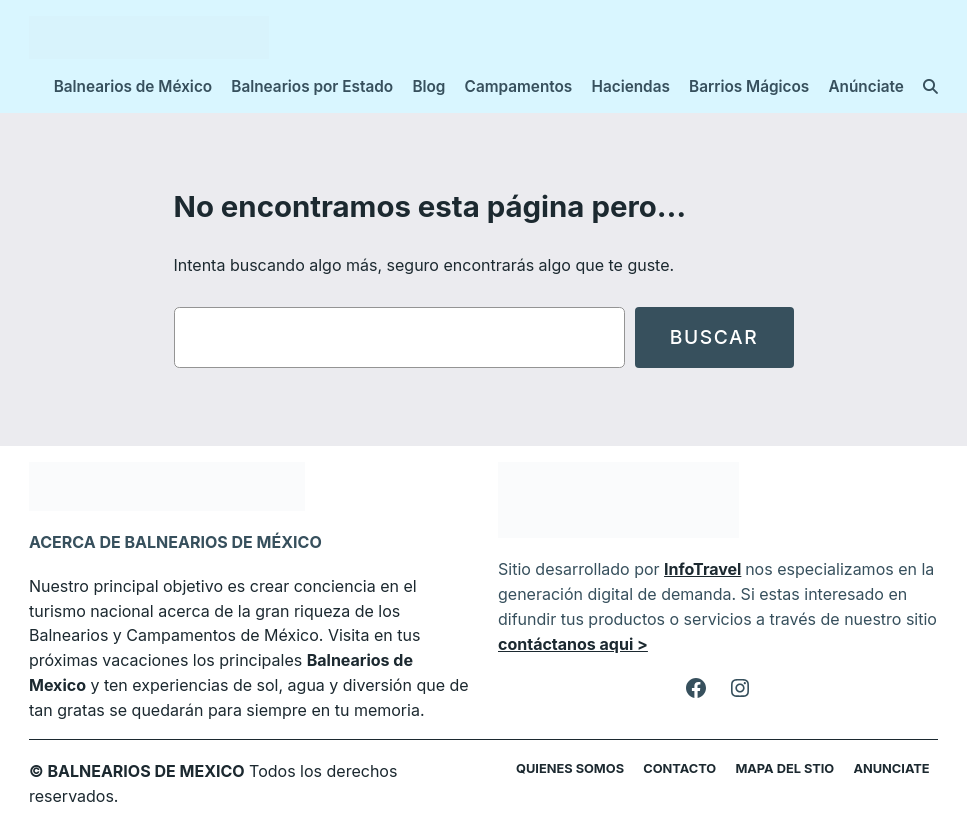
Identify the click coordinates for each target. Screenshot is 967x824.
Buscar (714, 337)
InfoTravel (692, 568)
